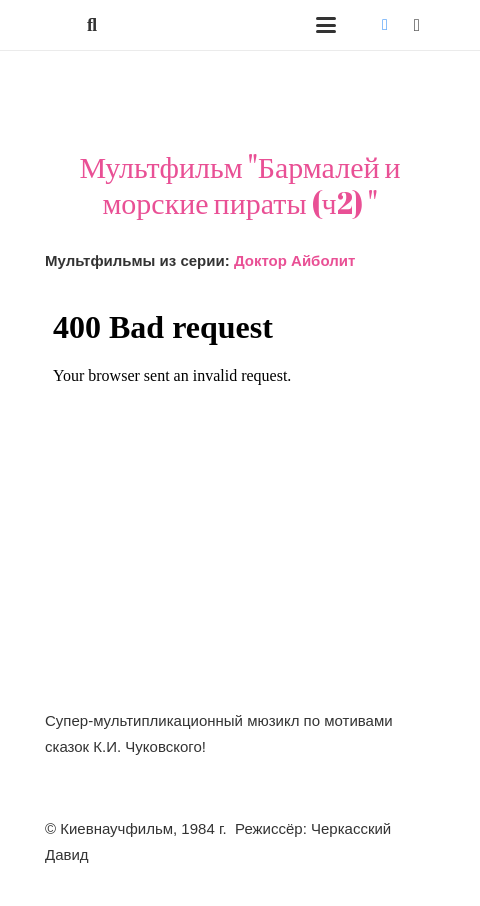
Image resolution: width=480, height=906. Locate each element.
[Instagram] (417, 25)
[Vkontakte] (385, 25)
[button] (92, 25)
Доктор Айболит (294, 260)
